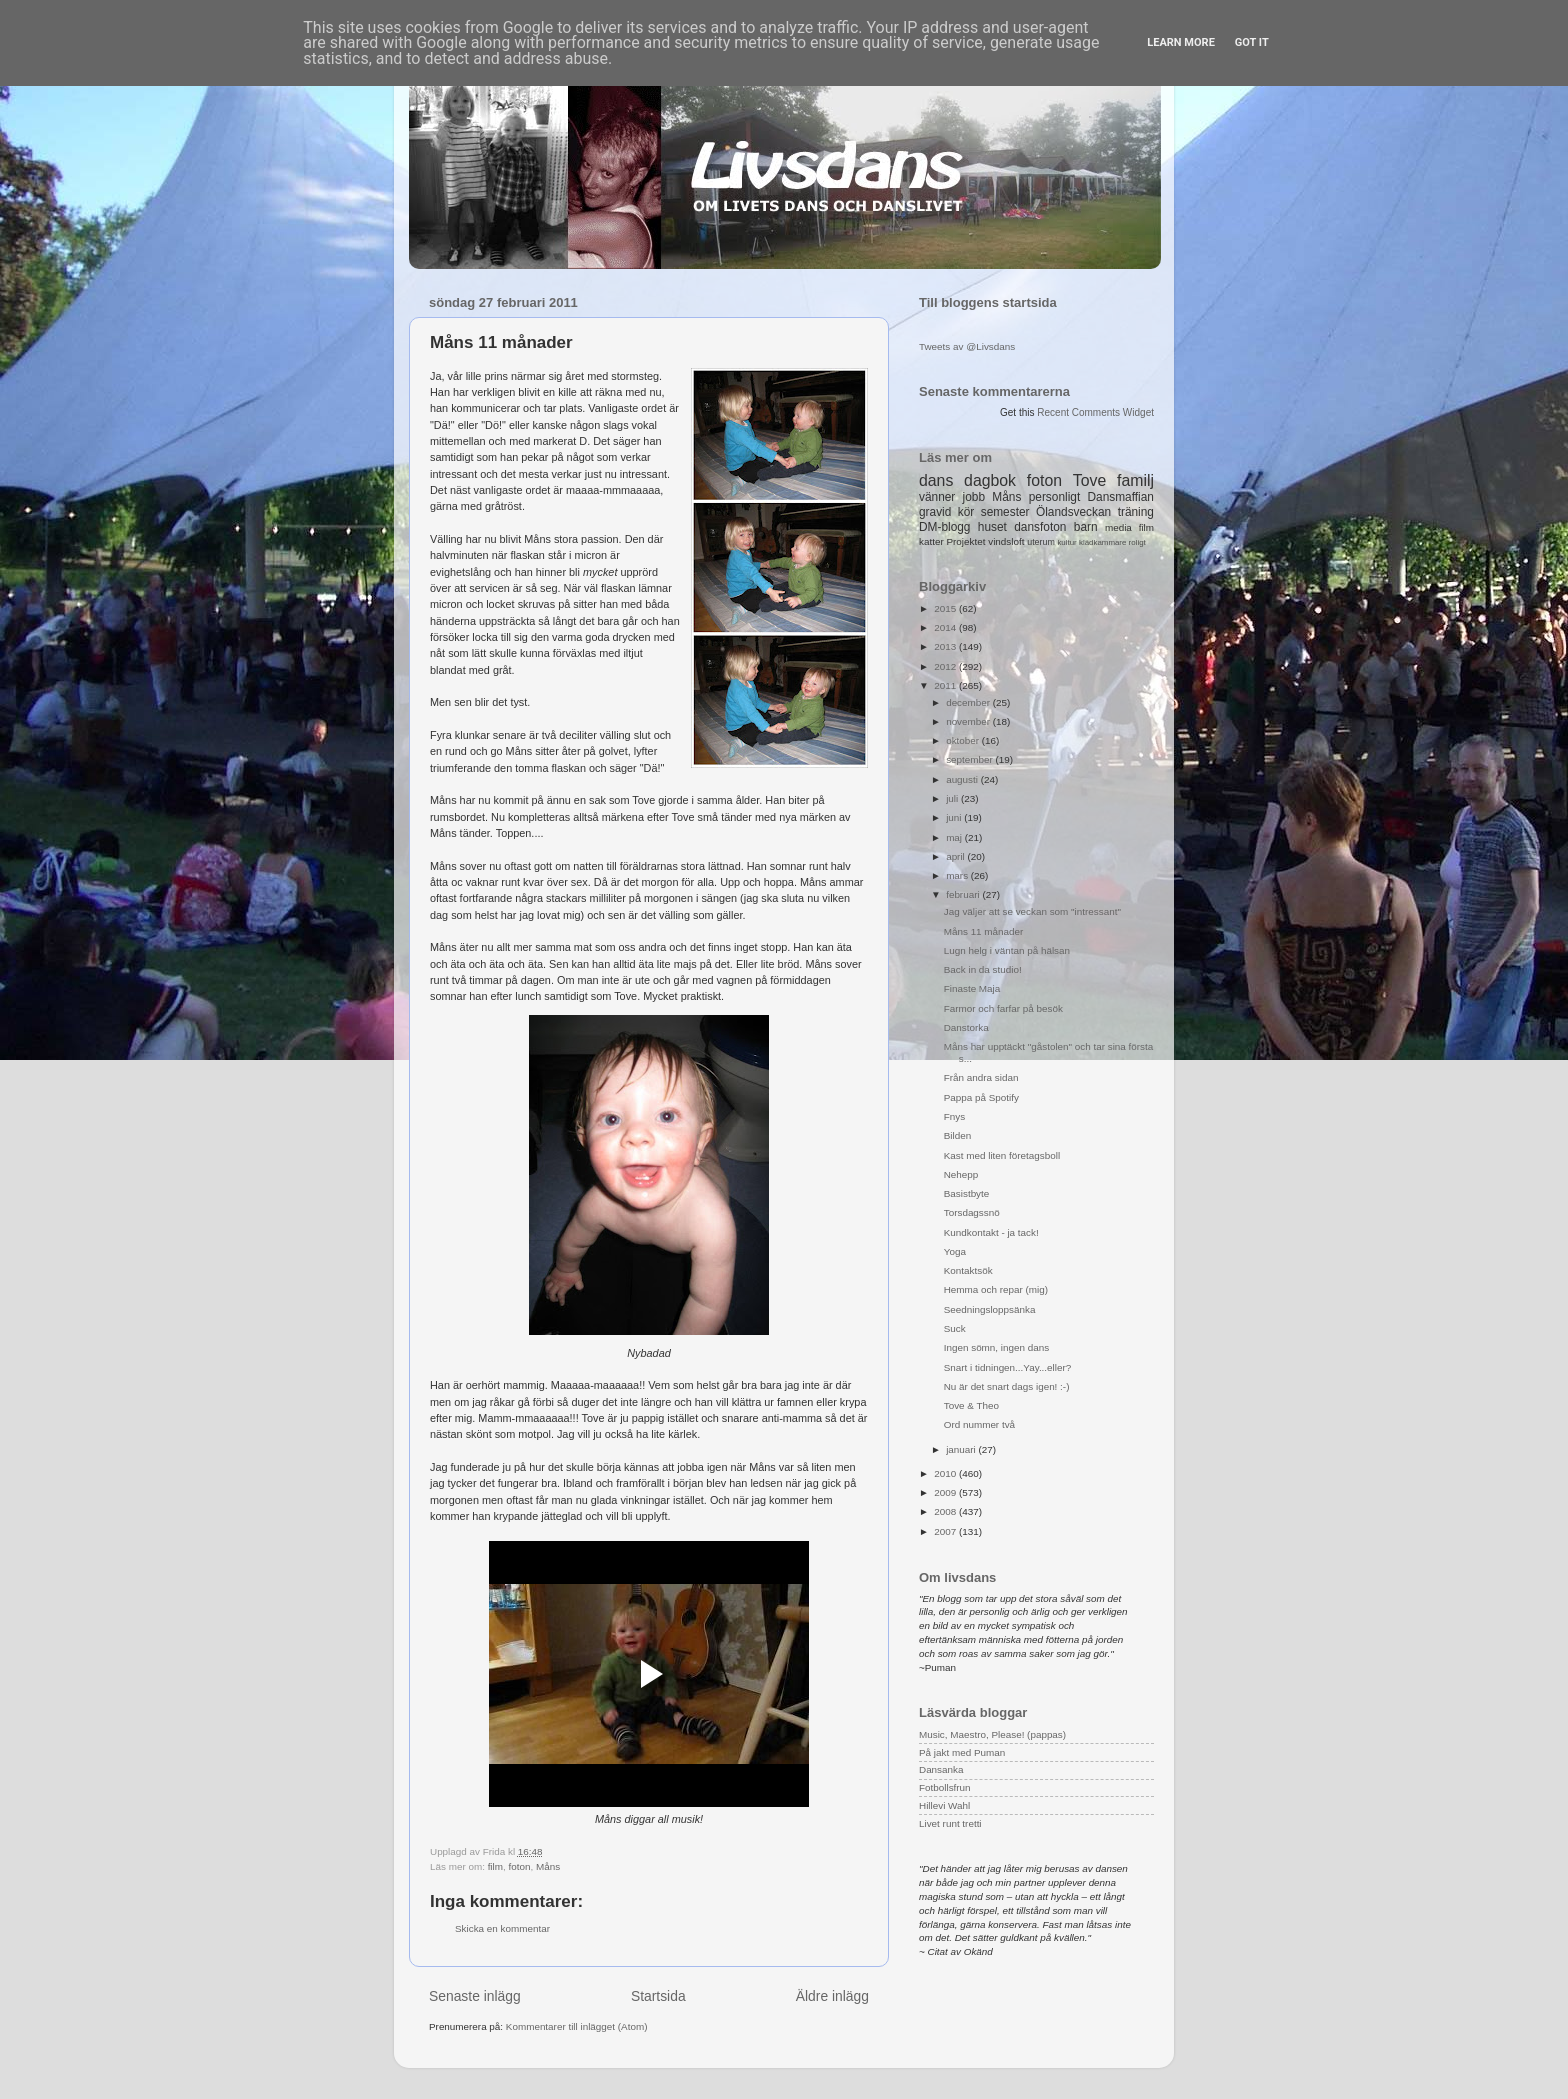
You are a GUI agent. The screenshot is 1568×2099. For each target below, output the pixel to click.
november (969, 721)
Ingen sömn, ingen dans (996, 1347)
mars (958, 875)
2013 (946, 646)
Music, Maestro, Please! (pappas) (992, 1734)
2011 (946, 685)
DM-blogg (944, 527)
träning (1136, 512)
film (495, 1866)
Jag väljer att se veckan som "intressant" (1032, 911)
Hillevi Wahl (944, 1805)
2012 (946, 666)
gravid (935, 512)
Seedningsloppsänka (990, 1309)
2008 (946, 1511)
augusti (963, 779)
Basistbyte (967, 1193)
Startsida (658, 1996)
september (970, 759)
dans (936, 480)
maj (955, 837)
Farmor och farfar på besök (1003, 1008)
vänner (937, 497)
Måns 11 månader (984, 931)
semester (1005, 512)
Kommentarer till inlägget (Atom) (577, 2026)
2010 (946, 1473)
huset (992, 527)
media (1118, 527)
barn (1086, 527)
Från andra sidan (981, 1077)
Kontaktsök (968, 1270)
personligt (1055, 497)
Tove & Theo (971, 1405)
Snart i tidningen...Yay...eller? (1008, 1367)
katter (931, 541)
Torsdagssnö (972, 1212)
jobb (974, 497)
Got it (1252, 42)
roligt (1137, 542)
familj (1135, 480)
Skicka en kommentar (502, 1928)
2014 (946, 627)
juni (955, 817)
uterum (1041, 542)
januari (962, 1449)
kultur (1066, 542)
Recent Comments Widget (1095, 412)
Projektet (965, 541)
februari (964, 894)
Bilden (957, 1135)
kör (966, 512)
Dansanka (941, 1769)
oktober (964, 740)
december (969, 702)
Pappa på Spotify (981, 1097)
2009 (946, 1492)
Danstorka (966, 1027)
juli (953, 798)
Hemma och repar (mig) (996, 1289)
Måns (548, 1866)
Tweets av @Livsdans (967, 346)
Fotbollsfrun (945, 1787)
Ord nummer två (979, 1424)
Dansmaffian (1121, 497)
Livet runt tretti (950, 1823)
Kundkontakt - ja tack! (991, 1232)
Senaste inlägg (475, 1996)
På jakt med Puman (962, 1752)
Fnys (954, 1116)
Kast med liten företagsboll (1002, 1155)
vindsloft (1006, 541)
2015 (946, 608)
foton (519, 1866)
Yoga (955, 1251)
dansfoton (1040, 527)
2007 (946, 1531)
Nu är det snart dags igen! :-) (1007, 1386)
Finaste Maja (972, 988)
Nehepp (961, 1174)
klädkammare (1102, 542)
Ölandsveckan (1073, 512)
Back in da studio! (983, 969)
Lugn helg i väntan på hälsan (1007, 950)
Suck (955, 1328)
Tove (1089, 480)
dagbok (990, 480)
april (956, 856)
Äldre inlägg (832, 1996)
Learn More (1181, 42)
